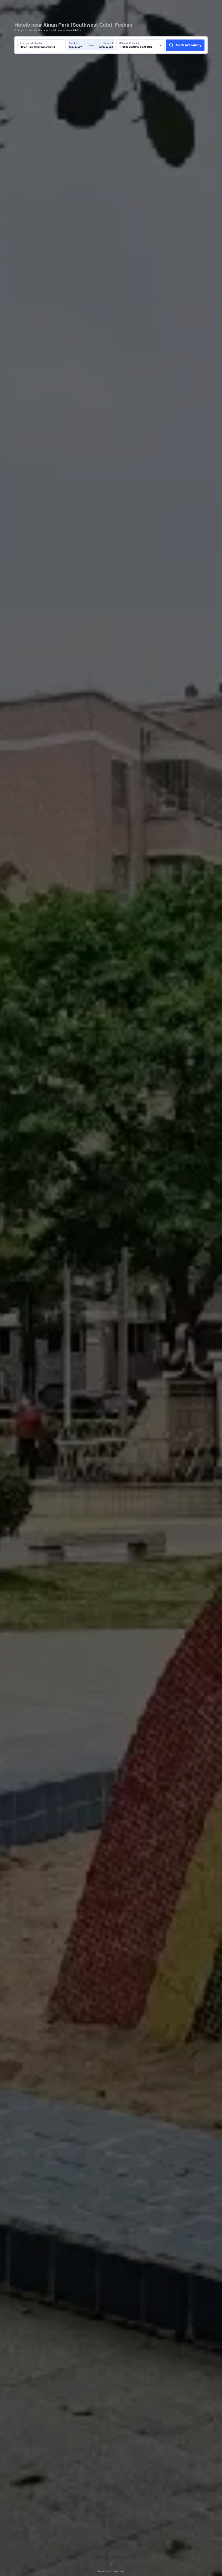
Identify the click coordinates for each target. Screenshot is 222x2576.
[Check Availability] (185, 45)
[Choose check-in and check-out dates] (79, 45)
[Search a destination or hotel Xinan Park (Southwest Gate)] (42, 45)
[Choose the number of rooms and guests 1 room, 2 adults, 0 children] (140, 45)
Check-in (73, 43)
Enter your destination (31, 43)
